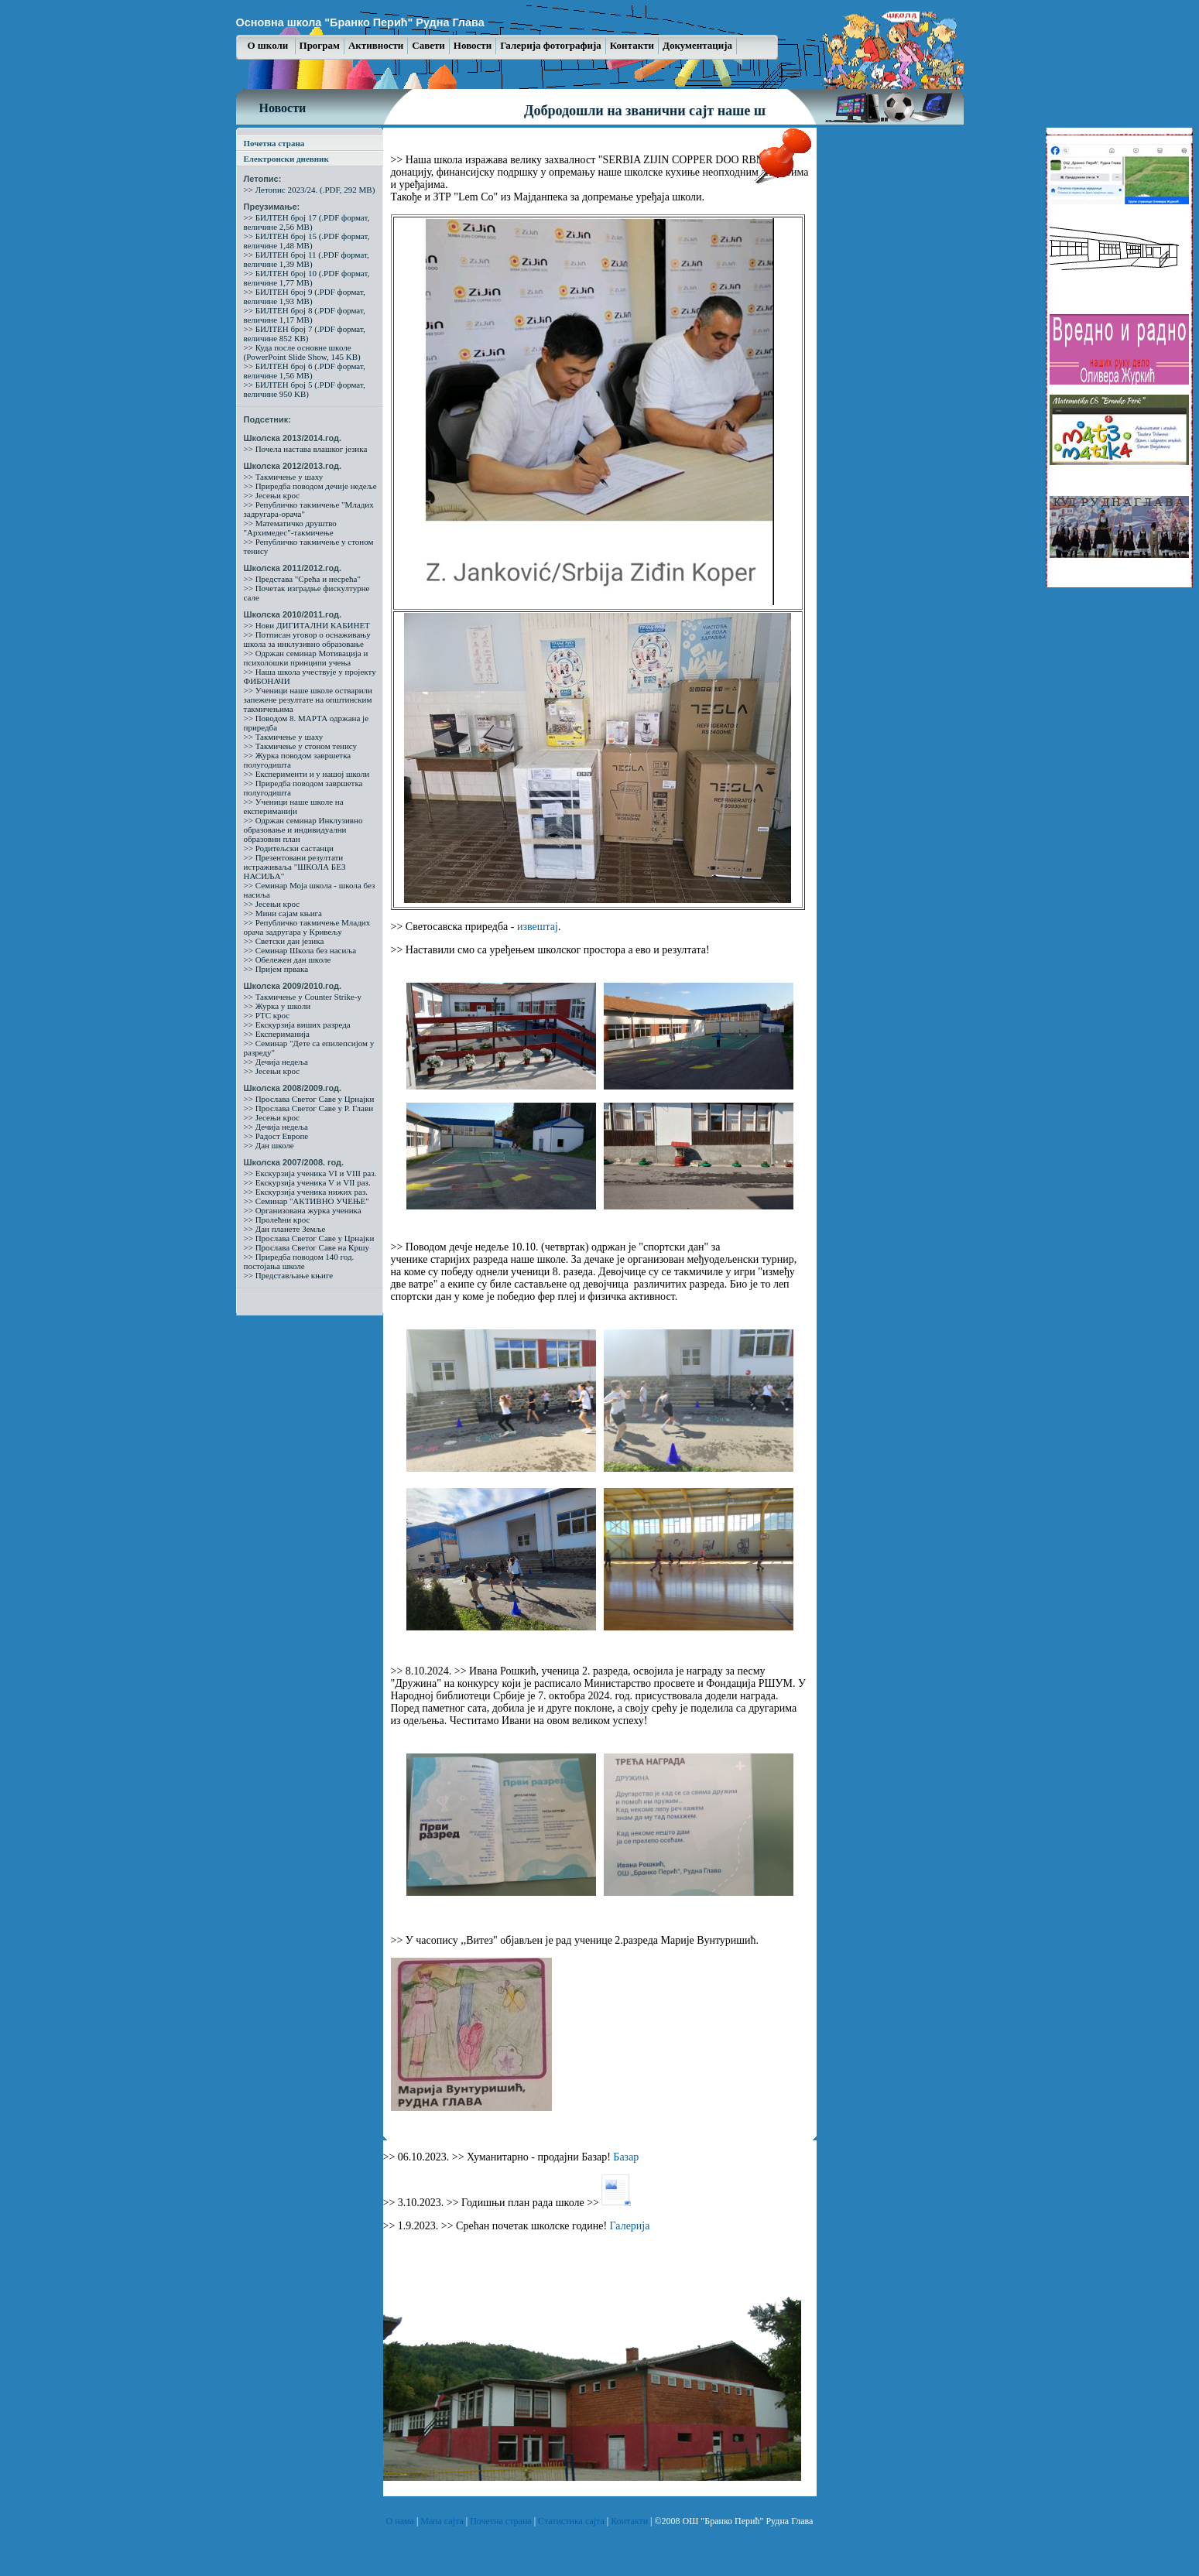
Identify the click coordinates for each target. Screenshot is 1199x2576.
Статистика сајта (572, 2521)
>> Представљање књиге (289, 1275)
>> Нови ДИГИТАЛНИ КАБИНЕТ (307, 625)
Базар (626, 2157)
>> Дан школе (269, 1145)
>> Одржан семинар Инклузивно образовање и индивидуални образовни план (303, 829)
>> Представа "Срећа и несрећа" (302, 578)
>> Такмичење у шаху (284, 476)
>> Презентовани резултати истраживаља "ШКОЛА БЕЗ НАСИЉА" (295, 867)
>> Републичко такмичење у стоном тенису (309, 546)
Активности (375, 45)
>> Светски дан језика (284, 941)
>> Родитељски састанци (289, 848)
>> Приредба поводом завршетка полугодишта (303, 787)
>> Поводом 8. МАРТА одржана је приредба (306, 722)
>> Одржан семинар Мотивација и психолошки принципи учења (306, 657)
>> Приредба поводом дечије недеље (310, 486)
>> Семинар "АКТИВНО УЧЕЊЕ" (306, 1201)
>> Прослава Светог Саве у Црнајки (309, 1098)
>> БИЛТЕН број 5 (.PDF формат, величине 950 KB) (304, 389)
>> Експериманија (277, 1033)
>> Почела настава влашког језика (306, 448)
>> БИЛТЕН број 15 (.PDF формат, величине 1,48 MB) (307, 240)
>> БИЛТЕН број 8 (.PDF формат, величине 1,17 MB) (304, 315)
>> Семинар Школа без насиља (300, 950)
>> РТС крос (267, 1015)
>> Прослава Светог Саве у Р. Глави (309, 1108)
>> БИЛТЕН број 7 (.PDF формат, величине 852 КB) (304, 333)
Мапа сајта (442, 2521)
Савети (428, 45)
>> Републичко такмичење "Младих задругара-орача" (309, 509)
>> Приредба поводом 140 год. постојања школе (299, 1261)
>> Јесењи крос (272, 495)
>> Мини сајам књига (283, 913)
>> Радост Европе (276, 1136)
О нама (401, 2521)
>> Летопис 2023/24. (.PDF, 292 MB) (309, 189)
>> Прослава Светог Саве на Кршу (306, 1247)
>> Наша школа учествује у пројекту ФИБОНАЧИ (310, 676)
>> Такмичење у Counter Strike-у (303, 996)
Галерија (630, 2226)
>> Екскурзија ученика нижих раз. (306, 1191)
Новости (473, 45)
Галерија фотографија (550, 45)
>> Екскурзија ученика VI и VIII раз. (310, 1173)
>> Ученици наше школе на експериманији (294, 806)
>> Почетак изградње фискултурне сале (307, 592)
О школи (269, 45)
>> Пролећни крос (277, 1219)
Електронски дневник (286, 158)
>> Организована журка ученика (302, 1210)
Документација (697, 45)
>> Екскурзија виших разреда (297, 1024)
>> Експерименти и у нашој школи (307, 773)
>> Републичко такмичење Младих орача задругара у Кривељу (307, 927)
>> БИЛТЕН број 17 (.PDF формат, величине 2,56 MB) (307, 222)
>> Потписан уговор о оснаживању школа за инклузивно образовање (307, 639)
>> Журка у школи (277, 1006)
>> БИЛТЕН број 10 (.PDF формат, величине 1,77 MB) (307, 278)
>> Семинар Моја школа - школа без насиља (309, 890)
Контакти (632, 45)
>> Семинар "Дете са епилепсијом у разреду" (309, 1047)
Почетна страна (274, 143)
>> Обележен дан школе (287, 959)
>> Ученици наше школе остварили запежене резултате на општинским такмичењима (308, 699)
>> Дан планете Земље (285, 1228)
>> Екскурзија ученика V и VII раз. (307, 1182)
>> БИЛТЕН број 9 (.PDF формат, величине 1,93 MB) (304, 296)
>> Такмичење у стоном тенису (301, 746)
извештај (537, 926)
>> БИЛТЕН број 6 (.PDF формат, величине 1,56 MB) (304, 370)
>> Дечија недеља (276, 1061)
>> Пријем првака (276, 968)
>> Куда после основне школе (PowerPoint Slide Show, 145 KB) (302, 352)
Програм (320, 45)
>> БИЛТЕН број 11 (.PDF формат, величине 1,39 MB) (306, 259)
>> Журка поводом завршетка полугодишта (297, 760)
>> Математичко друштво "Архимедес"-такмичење (290, 527)
